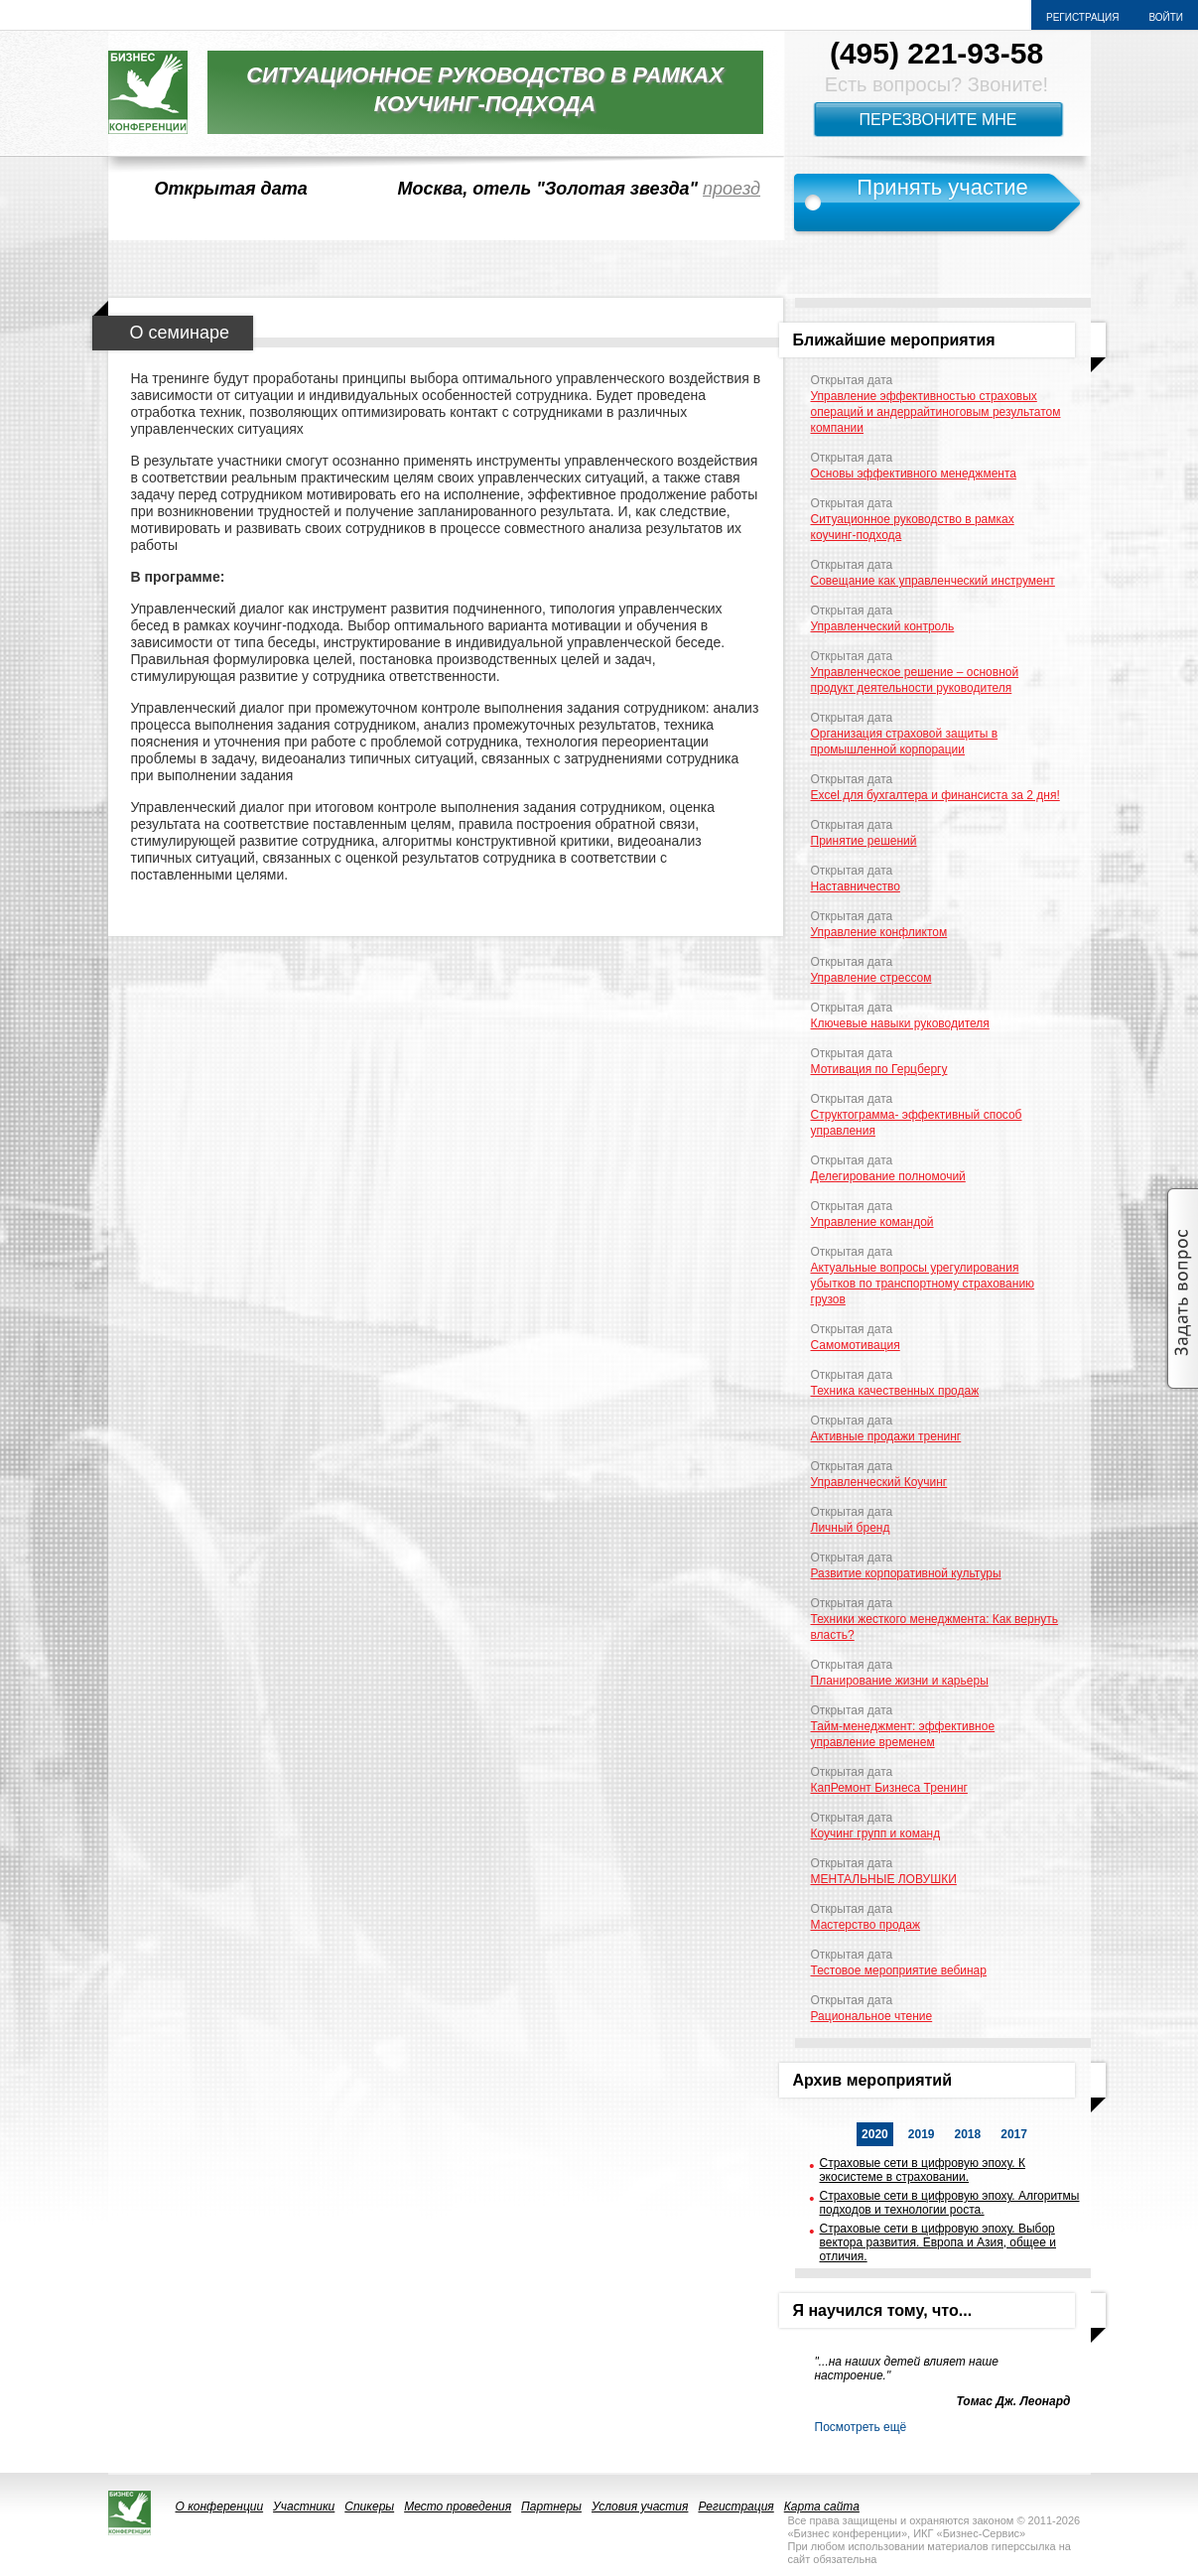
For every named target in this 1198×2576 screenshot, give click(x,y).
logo (148, 92)
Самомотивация (855, 1345)
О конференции (220, 2506)
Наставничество (855, 886)
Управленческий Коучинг (879, 1482)
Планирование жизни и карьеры (900, 1681)
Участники (303, 2506)
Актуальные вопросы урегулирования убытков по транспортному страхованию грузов (923, 1283)
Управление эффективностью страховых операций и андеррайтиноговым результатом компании (936, 412)
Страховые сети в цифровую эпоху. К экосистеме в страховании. (922, 2170)
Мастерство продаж (866, 1925)
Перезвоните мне (938, 119)
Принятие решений (864, 841)
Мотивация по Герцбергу (879, 1069)
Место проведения (457, 2506)
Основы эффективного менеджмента (913, 473)
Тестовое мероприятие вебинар (899, 1970)
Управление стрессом (871, 978)
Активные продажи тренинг (886, 1436)
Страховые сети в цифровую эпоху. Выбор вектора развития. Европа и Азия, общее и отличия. (938, 2242)
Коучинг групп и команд (876, 1833)
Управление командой (872, 1222)
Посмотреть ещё (861, 2427)
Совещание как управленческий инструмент (933, 581)
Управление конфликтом (879, 932)
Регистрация (1082, 17)
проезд (731, 189)
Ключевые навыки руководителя (900, 1023)
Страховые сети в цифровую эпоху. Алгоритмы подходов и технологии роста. (950, 2203)
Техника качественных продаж (895, 1391)
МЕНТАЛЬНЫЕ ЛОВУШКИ (884, 1879)
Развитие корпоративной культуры (906, 1573)
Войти (1165, 17)
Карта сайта (822, 2506)
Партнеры (551, 2506)
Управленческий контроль (883, 626)
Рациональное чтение (872, 2016)
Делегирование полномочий (888, 1176)
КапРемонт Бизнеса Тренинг (889, 1788)
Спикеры (369, 2506)
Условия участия (640, 2506)
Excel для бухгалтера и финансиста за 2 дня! (935, 795)
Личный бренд (850, 1528)
